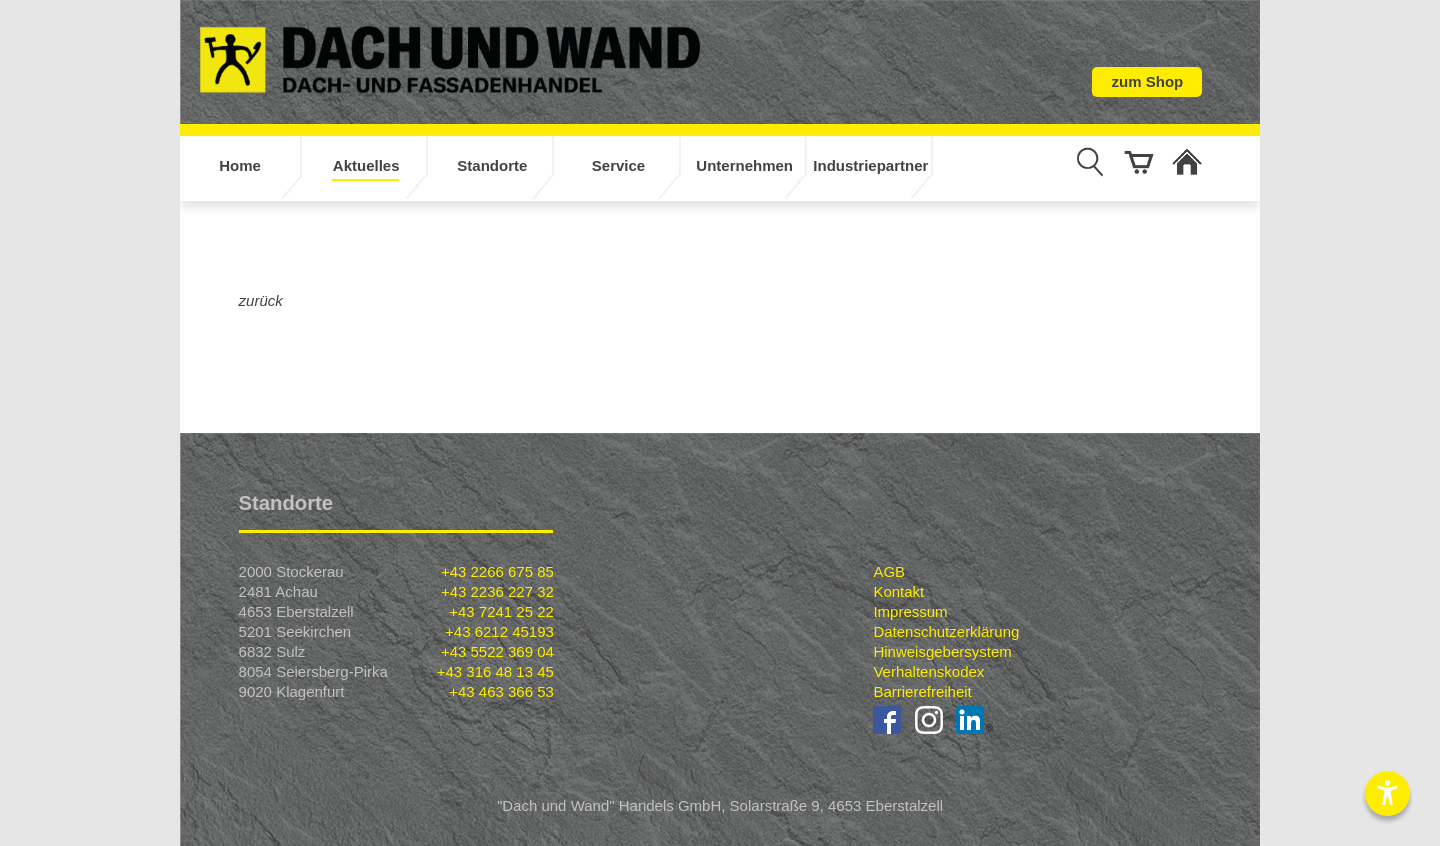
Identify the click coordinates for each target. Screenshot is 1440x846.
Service (618, 165)
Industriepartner (870, 165)
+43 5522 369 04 (497, 651)
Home (240, 165)
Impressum (910, 611)
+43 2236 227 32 (497, 591)
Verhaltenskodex (928, 671)
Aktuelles (366, 165)
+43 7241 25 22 (501, 611)
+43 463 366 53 (501, 691)
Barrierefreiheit (922, 691)
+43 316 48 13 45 (495, 671)
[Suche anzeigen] (1090, 162)
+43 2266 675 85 (497, 571)
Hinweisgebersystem (942, 651)
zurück (261, 300)
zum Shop (1148, 81)
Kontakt (898, 591)
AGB (889, 571)
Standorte (492, 165)
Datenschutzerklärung (946, 631)
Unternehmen (744, 165)
